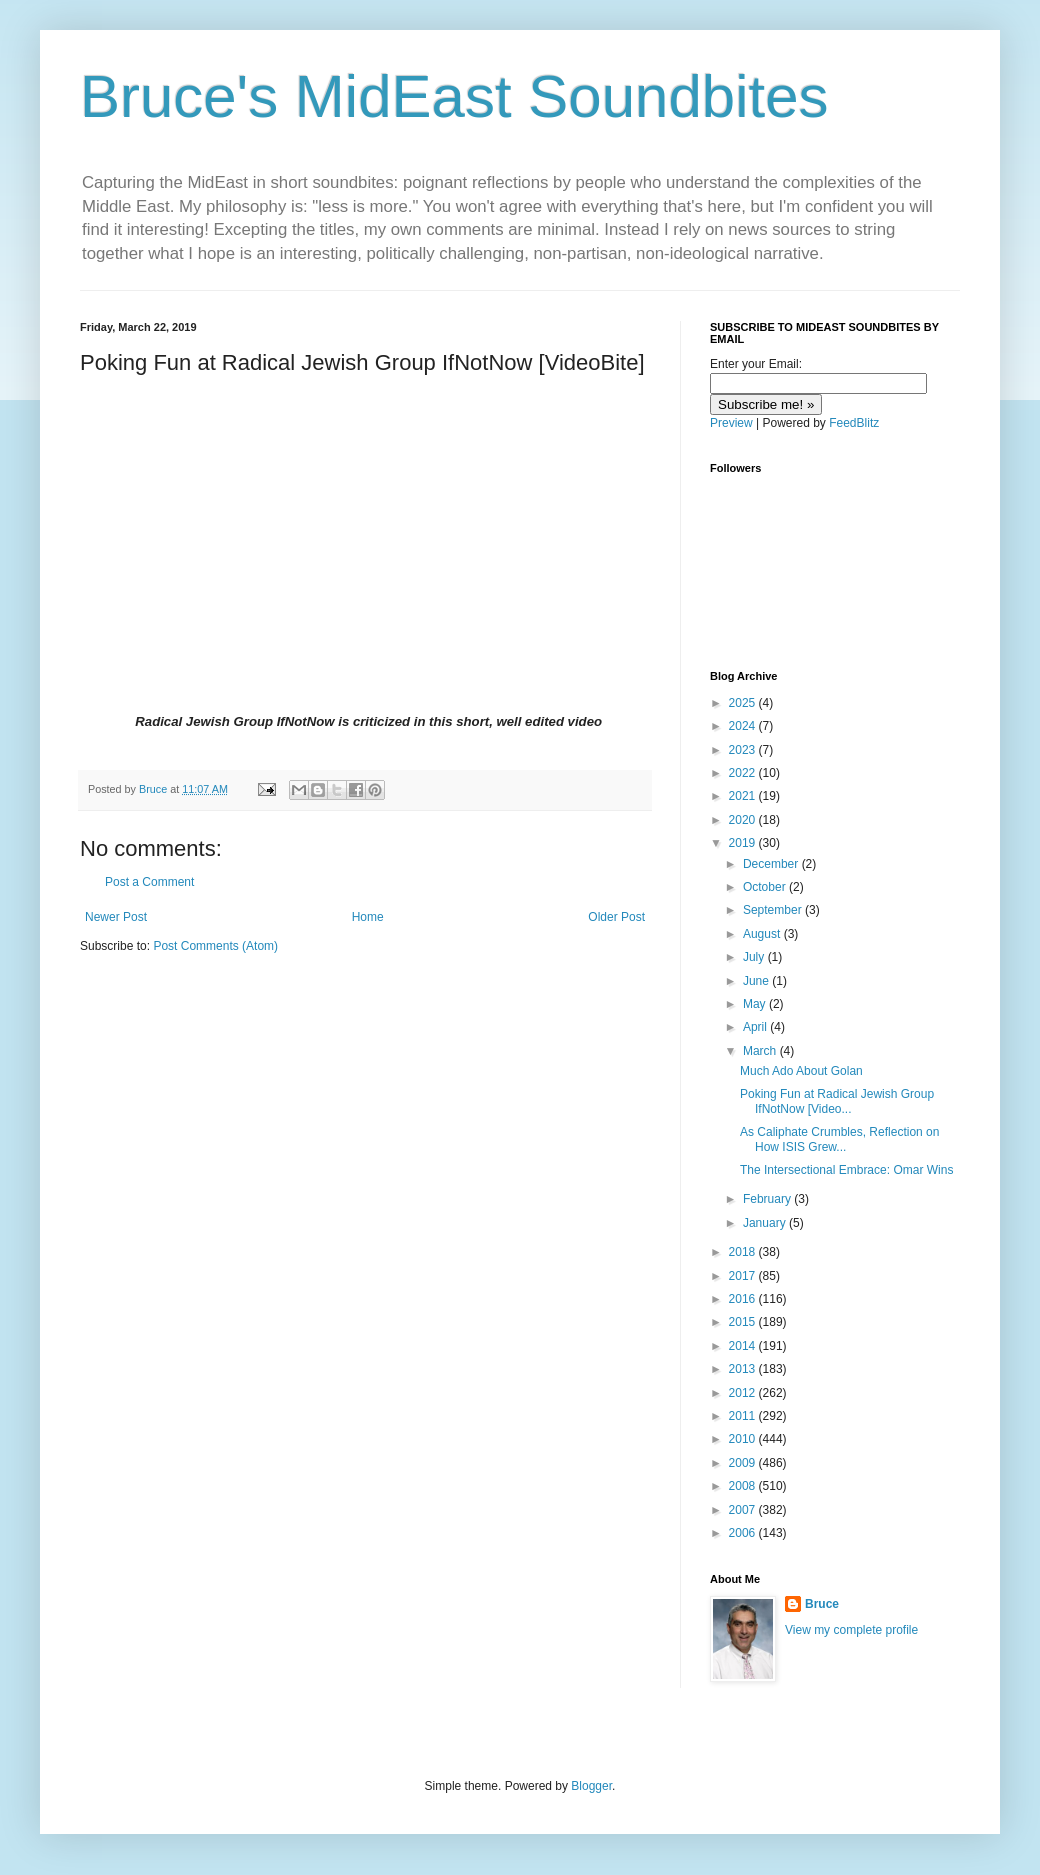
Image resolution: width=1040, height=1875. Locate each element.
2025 (744, 703)
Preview (731, 423)
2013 (744, 1369)
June (757, 981)
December (772, 864)
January (766, 1223)
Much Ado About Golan (801, 1071)
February (768, 1199)
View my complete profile (851, 1630)
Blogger (591, 1786)
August (763, 934)
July (755, 957)
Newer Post (116, 917)
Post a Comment (149, 882)
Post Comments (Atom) (215, 946)
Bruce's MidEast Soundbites (454, 96)
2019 (744, 843)
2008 (744, 1486)
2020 (744, 820)
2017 (744, 1276)
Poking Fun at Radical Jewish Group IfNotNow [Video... (837, 1101)
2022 (744, 773)
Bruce (822, 1604)
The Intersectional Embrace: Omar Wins (846, 1170)
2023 (744, 750)
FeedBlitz (854, 423)
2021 (744, 796)
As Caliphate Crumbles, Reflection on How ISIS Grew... (839, 1139)
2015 (744, 1322)
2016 (744, 1299)
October (766, 887)
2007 (744, 1510)
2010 (744, 1439)
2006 (744, 1533)
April (756, 1027)
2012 (744, 1393)
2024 (744, 726)
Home (368, 917)
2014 (744, 1346)
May (756, 1004)
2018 (744, 1252)
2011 (744, 1416)
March (761, 1051)
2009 (744, 1463)
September (774, 910)
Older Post (616, 917)
